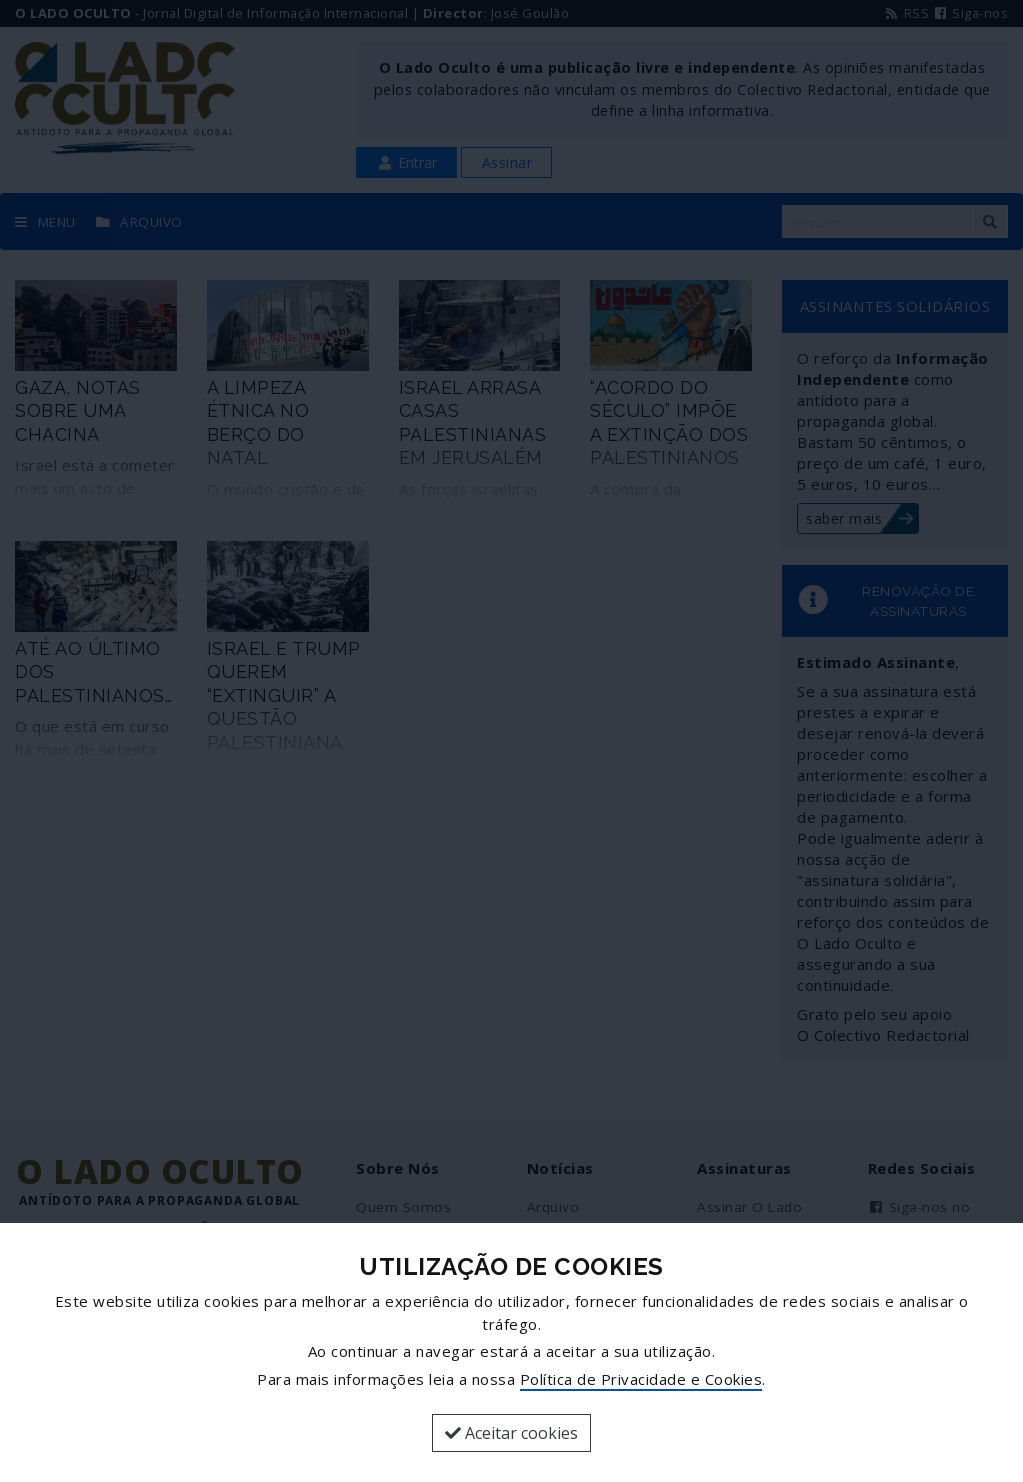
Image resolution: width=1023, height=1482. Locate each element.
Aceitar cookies (511, 1433)
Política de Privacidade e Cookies (641, 1379)
